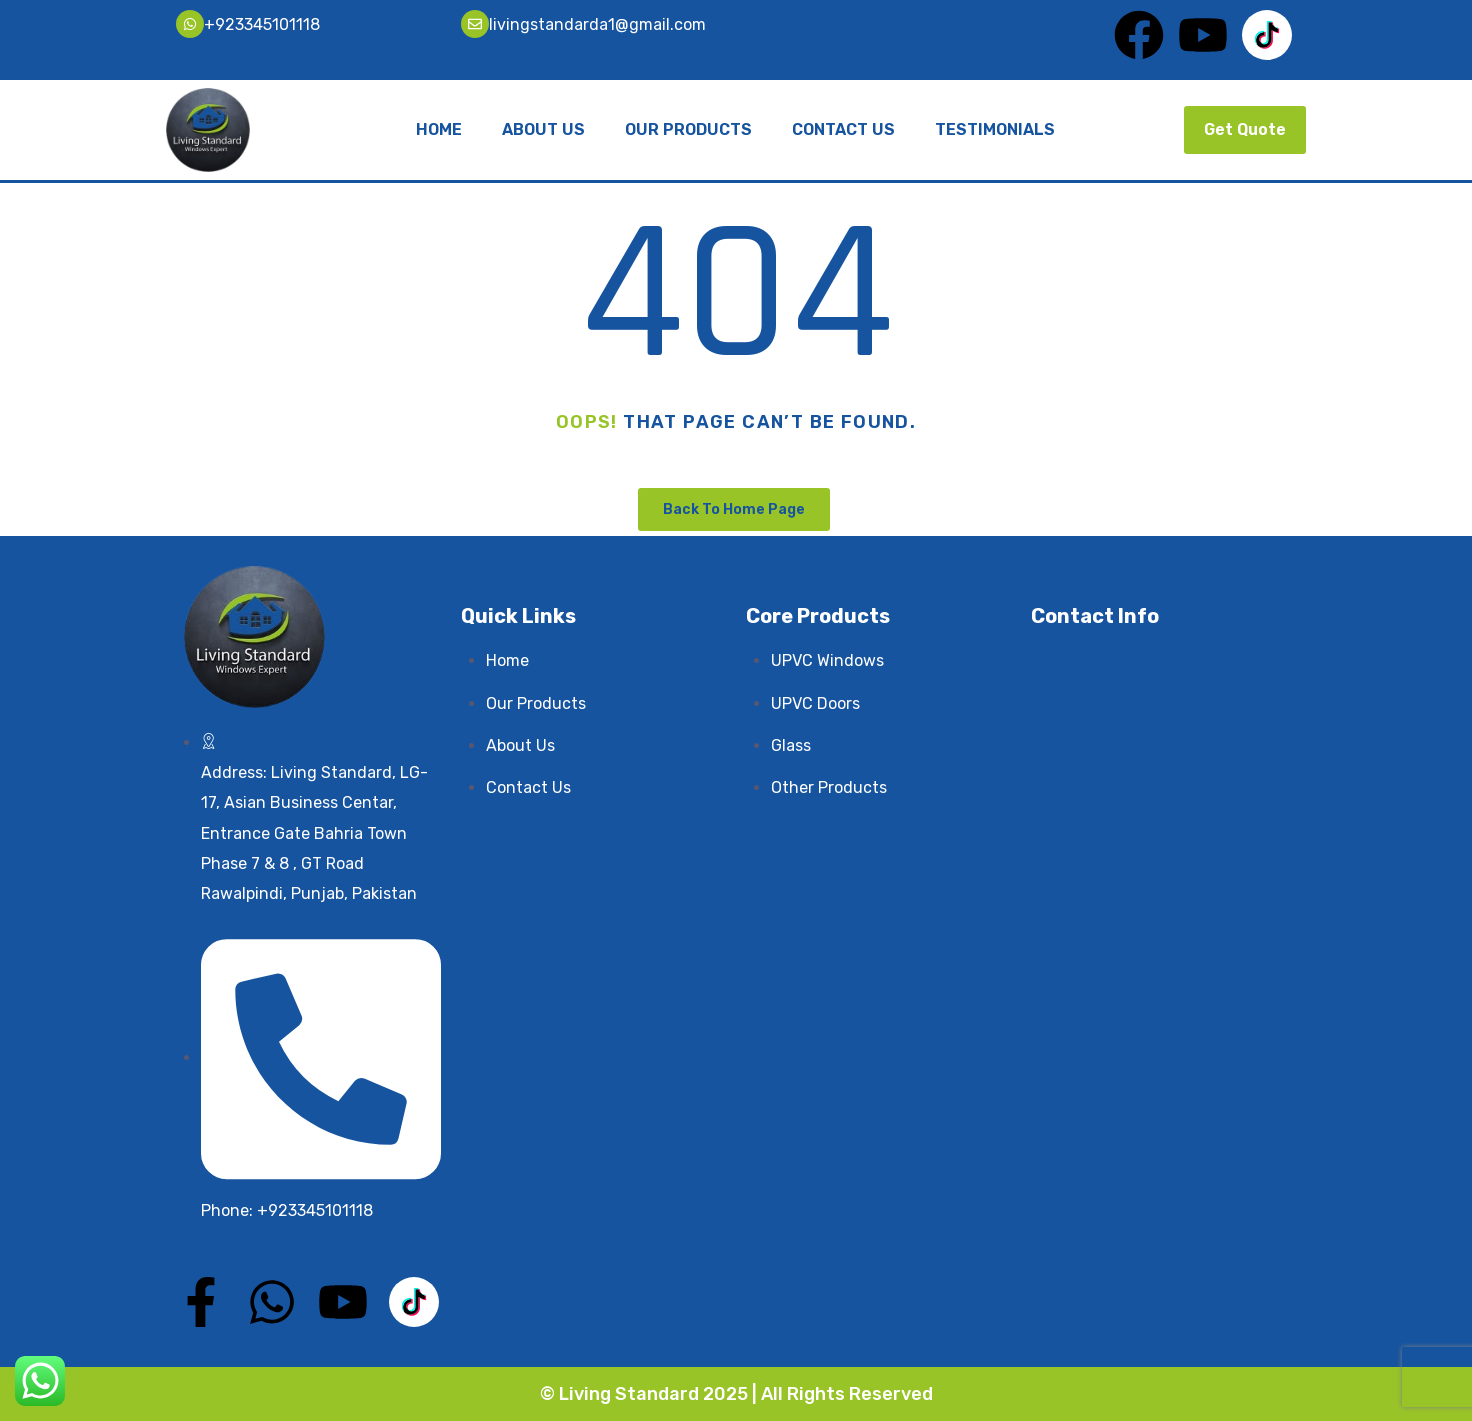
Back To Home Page (734, 509)
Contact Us (843, 129)
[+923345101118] (190, 24)
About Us (543, 129)
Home (439, 129)
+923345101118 (262, 24)
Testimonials (995, 129)
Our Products (688, 129)
